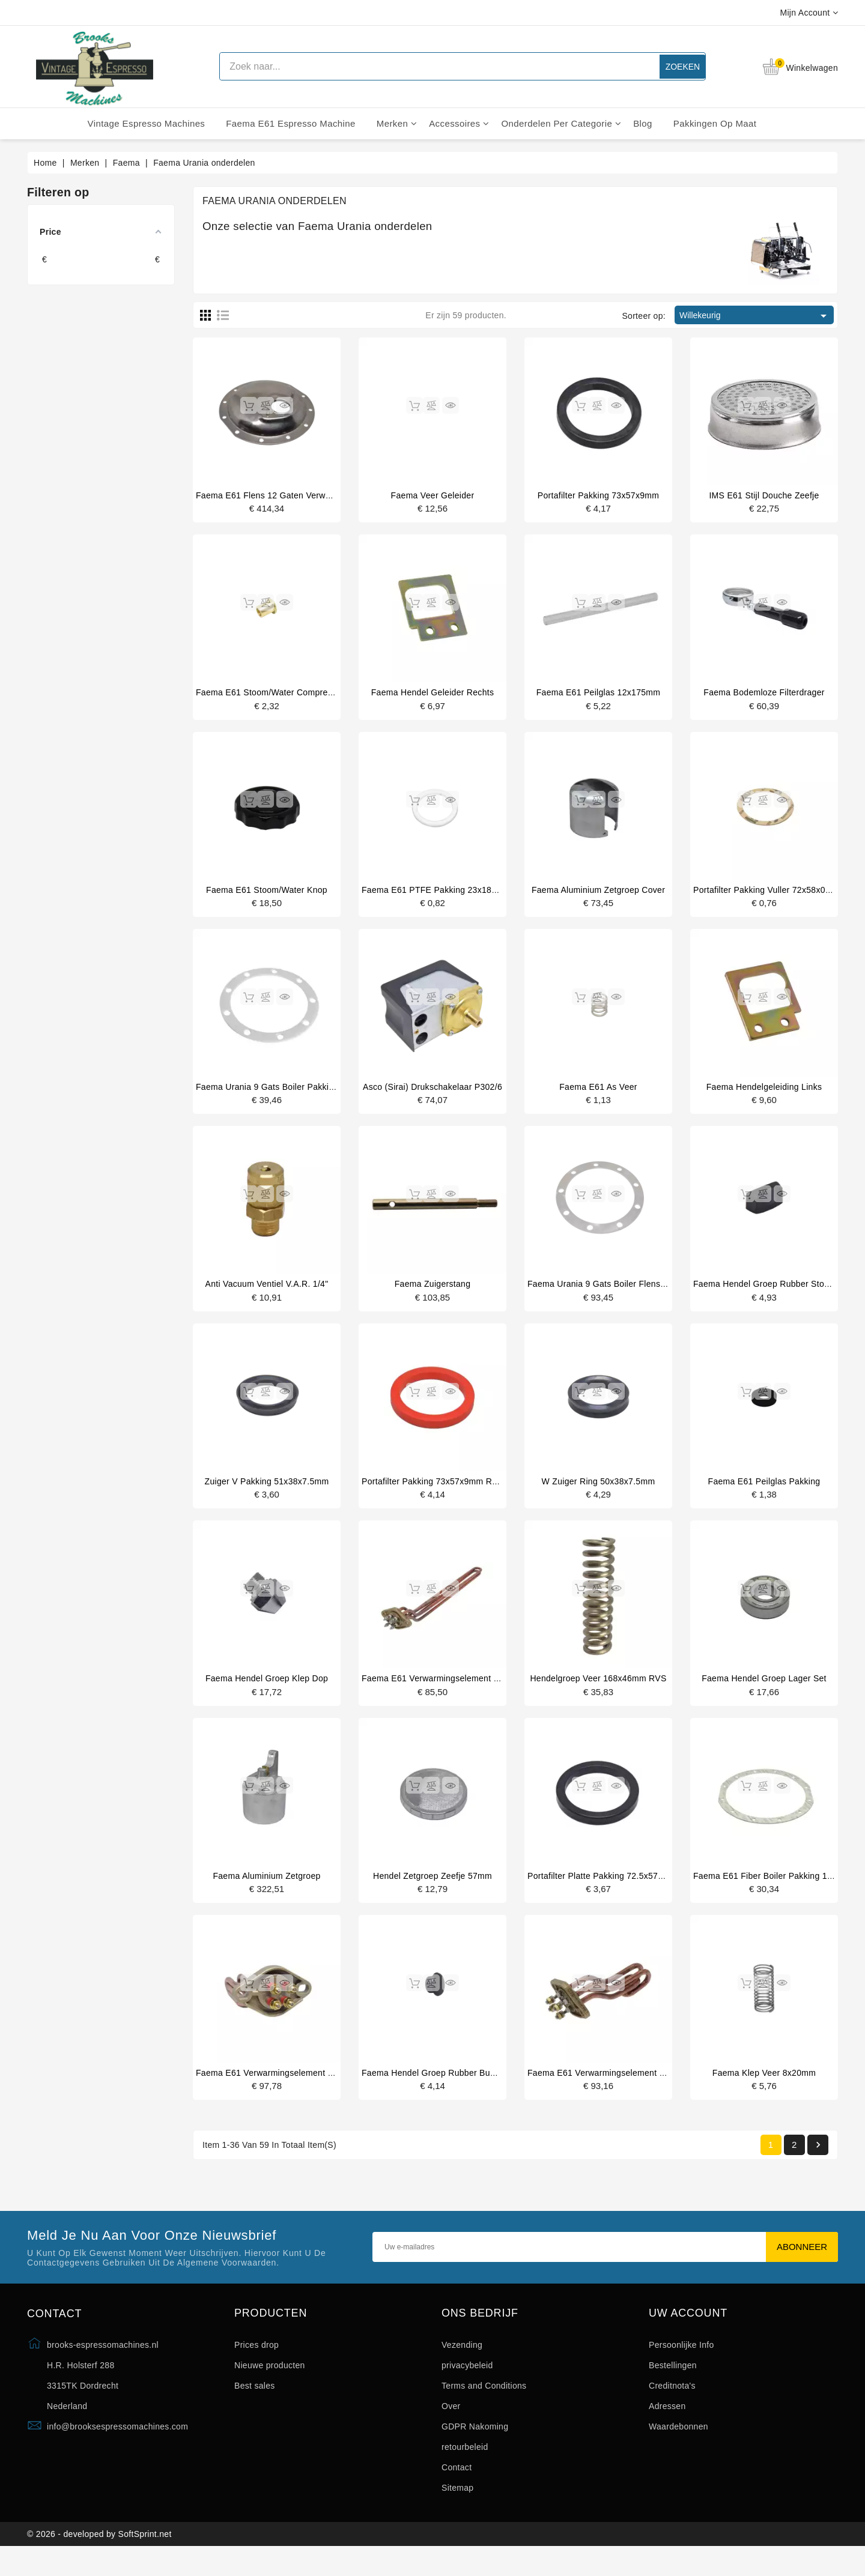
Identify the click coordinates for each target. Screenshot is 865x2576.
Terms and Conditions (484, 2407)
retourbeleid (465, 2468)
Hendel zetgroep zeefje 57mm (432, 1892)
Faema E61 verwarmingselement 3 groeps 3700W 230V (472, 1693)
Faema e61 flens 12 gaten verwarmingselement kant (302, 495)
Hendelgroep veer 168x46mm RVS (598, 1693)
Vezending (462, 2366)
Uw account (688, 2335)
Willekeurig (755, 316)
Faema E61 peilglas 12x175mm (598, 695)
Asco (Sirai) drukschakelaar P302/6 (432, 1094)
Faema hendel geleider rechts (432, 695)
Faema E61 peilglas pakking (764, 1493)
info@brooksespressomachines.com (117, 2448)
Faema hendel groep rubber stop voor (771, 1293)
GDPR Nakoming (475, 2448)
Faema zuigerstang (433, 1293)
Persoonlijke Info (681, 2366)
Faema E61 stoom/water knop (266, 894)
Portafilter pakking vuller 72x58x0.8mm (770, 894)
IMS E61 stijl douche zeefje (764, 495)
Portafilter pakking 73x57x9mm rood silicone (451, 1493)
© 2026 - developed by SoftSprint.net (99, 2560)
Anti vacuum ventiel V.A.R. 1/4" (267, 1293)
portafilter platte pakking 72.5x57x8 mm (605, 1892)
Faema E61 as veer (598, 1094)
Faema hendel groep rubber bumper (436, 2092)
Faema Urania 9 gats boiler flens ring (604, 1293)
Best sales (254, 2407)
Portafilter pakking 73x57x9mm (598, 495)
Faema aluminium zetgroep (266, 1892)
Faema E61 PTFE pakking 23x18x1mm (438, 894)
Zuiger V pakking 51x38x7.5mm (267, 1493)
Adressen (667, 2427)
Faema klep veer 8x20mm (764, 2092)
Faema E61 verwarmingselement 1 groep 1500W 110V (304, 2092)
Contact (457, 2489)
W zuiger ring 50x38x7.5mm (598, 1493)
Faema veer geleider (433, 495)
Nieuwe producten (269, 2387)
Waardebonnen (678, 2448)
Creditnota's (672, 2407)
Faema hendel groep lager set (764, 1693)
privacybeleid (467, 2387)
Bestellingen (673, 2387)
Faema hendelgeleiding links (764, 1094)
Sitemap (457, 2509)
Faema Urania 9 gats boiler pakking (267, 1094)
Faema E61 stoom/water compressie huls (279, 695)
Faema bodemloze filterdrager (763, 695)
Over (451, 2427)
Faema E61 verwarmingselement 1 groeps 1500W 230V (637, 2092)
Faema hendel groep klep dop (266, 1693)
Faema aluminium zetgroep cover (598, 894)
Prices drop (256, 2366)
